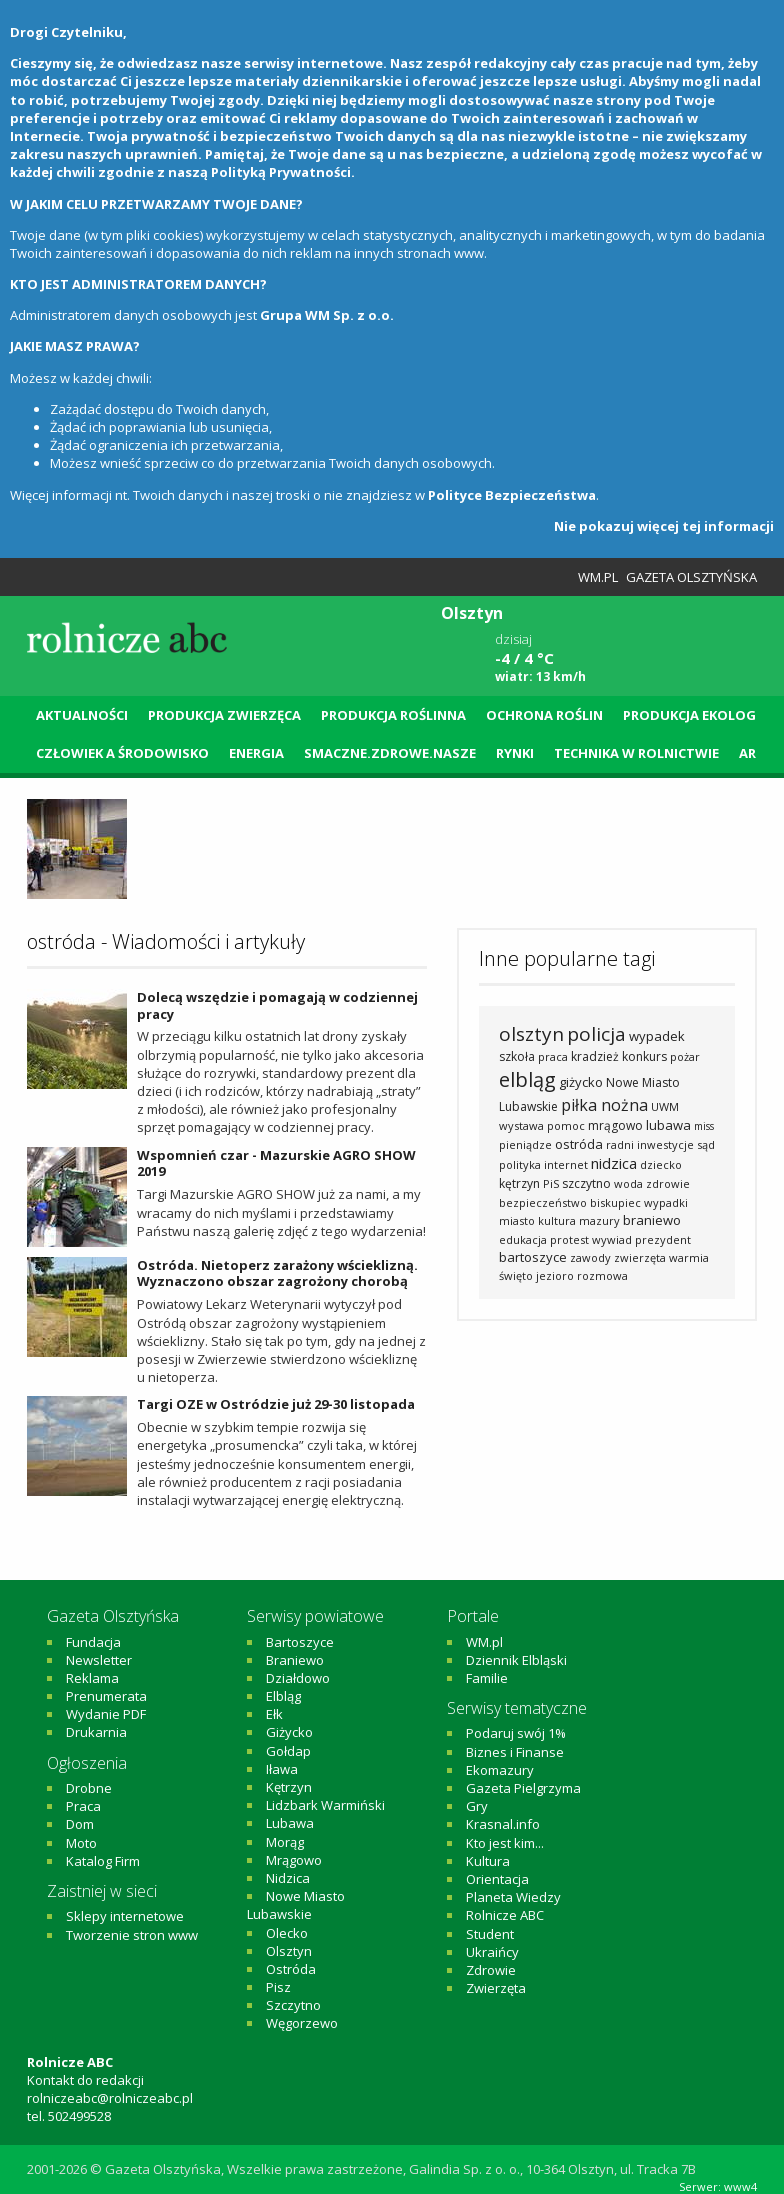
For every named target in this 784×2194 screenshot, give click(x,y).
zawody (590, 1257)
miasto (517, 1220)
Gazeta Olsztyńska (691, 577)
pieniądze (525, 1144)
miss (704, 1126)
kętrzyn (519, 1183)
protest (569, 1239)
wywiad (612, 1239)
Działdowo (298, 1678)
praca (553, 1056)
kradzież (595, 1056)
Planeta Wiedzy (513, 1897)
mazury (599, 1220)
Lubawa (290, 1823)
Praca (83, 1806)
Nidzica (288, 1878)
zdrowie (668, 1183)
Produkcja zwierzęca (224, 715)
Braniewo (295, 1660)
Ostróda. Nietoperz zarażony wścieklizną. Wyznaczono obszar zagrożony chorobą (277, 1273)
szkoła (517, 1056)
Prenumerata (106, 1696)
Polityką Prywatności (281, 172)
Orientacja (497, 1879)
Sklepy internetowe (125, 1916)
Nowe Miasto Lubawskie (296, 1905)
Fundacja (93, 1642)
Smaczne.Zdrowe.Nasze (390, 753)
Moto (81, 1843)
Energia (256, 753)
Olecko (287, 1933)
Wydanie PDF (106, 1714)
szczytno (586, 1183)
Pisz (278, 1987)
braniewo (652, 1220)
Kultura (488, 1861)
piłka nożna (604, 1105)
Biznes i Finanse (515, 1752)
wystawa (521, 1125)
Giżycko (289, 1732)
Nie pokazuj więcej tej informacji (664, 526)
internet (566, 1164)
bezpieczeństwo (543, 1202)
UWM (665, 1106)
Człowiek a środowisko (122, 753)
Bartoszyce (300, 1642)
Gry (477, 1806)
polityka (520, 1164)
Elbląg (283, 1696)
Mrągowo (294, 1860)
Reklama (92, 1678)
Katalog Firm (103, 1861)
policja (596, 1034)
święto (516, 1275)
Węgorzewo (302, 2023)
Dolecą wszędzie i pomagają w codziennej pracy (277, 1005)
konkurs (644, 1056)
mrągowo (615, 1125)
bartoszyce (533, 1257)
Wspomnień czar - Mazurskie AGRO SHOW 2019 (276, 1163)
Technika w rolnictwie (636, 753)
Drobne (89, 1788)
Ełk (274, 1714)
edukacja (523, 1239)
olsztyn (531, 1034)
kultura (557, 1220)
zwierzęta (640, 1257)
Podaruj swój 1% (516, 1733)
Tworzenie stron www (132, 1935)
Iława (282, 1769)
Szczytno (293, 2005)
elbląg (527, 1079)
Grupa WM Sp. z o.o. (327, 315)
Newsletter (99, 1660)
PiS (551, 1183)
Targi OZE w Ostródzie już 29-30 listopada (276, 1404)
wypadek (657, 1036)
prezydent (663, 1239)
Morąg (285, 1842)
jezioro (555, 1275)
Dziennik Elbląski (516, 1660)
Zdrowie (491, 1970)
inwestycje (665, 1144)
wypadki (666, 1202)
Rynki (515, 753)
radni (620, 1144)
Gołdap (288, 1751)
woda (628, 1183)
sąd (706, 1144)
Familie (487, 1678)
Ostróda (291, 1969)
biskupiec (615, 1202)
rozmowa (602, 1275)
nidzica (614, 1163)
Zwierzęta (496, 1988)
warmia (689, 1257)
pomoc (566, 1125)
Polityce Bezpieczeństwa (512, 495)
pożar (685, 1056)
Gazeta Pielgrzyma (523, 1788)
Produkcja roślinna (393, 715)
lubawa (668, 1125)
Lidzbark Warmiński (325, 1805)
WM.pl (598, 577)
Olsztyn (289, 1951)
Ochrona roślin (544, 715)
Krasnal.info (503, 1824)
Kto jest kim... (505, 1843)
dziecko (661, 1164)
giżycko (581, 1082)
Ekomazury (500, 1770)
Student (490, 1934)
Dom (80, 1824)
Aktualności (82, 715)
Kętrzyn (289, 1787)
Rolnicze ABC (505, 1915)
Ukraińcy (492, 1952)
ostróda (579, 1144)
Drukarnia (96, 1732)
